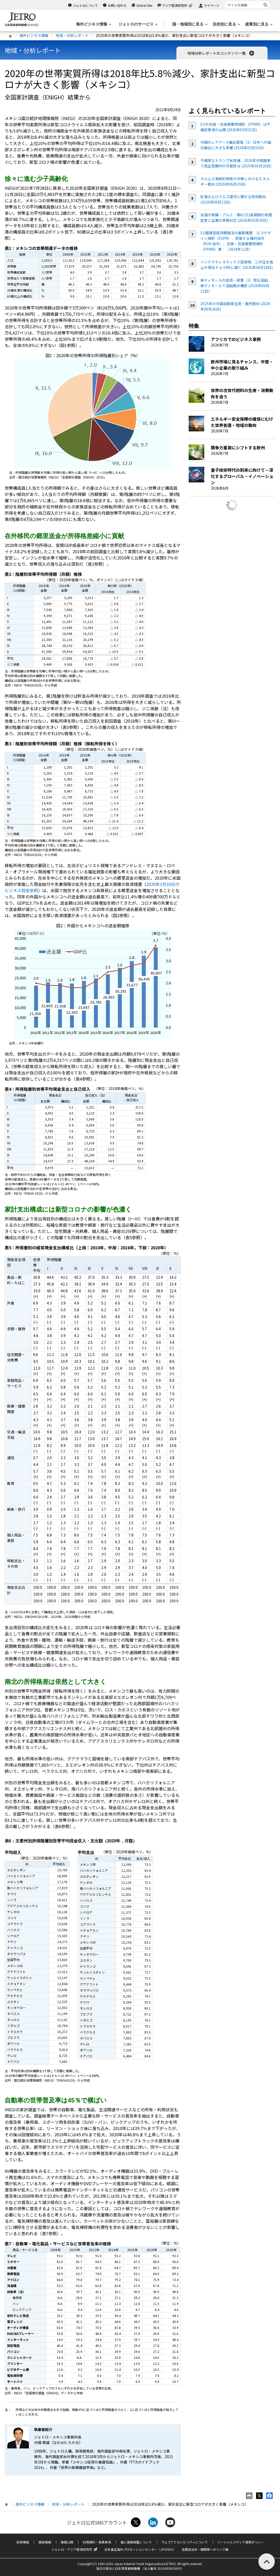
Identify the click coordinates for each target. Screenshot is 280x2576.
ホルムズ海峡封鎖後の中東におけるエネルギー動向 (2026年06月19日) (235, 181)
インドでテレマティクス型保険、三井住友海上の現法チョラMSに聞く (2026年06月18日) (236, 264)
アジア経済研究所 (177, 5)
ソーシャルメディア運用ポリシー (240, 2542)
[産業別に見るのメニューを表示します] (258, 24)
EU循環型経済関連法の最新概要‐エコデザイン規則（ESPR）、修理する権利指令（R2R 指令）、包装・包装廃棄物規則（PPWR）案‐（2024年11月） (235, 241)
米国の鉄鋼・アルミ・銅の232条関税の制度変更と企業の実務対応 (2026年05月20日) (236, 217)
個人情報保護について (136, 2542)
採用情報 (22, 2542)
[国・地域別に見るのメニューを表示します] (189, 24)
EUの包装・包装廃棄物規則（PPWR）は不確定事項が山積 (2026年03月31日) (235, 127)
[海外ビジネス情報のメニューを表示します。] (93, 24)
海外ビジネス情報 (33, 35)
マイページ (211, 5)
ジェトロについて (85, 5)
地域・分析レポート (72, 35)
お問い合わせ (117, 5)
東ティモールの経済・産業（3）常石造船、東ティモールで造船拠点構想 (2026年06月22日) (235, 286)
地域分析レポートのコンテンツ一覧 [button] (221, 53)
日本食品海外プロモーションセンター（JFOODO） (140, 2549)
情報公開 (67, 2542)
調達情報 (45, 2542)
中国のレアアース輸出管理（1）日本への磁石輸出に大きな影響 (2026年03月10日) (235, 145)
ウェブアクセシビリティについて (184, 2542)
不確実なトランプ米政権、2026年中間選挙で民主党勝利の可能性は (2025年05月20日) (235, 163)
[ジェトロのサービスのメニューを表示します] (137, 24)
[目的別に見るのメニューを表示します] (226, 24)
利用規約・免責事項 (97, 2542)
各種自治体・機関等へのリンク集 (205, 2549)
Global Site (144, 5)
